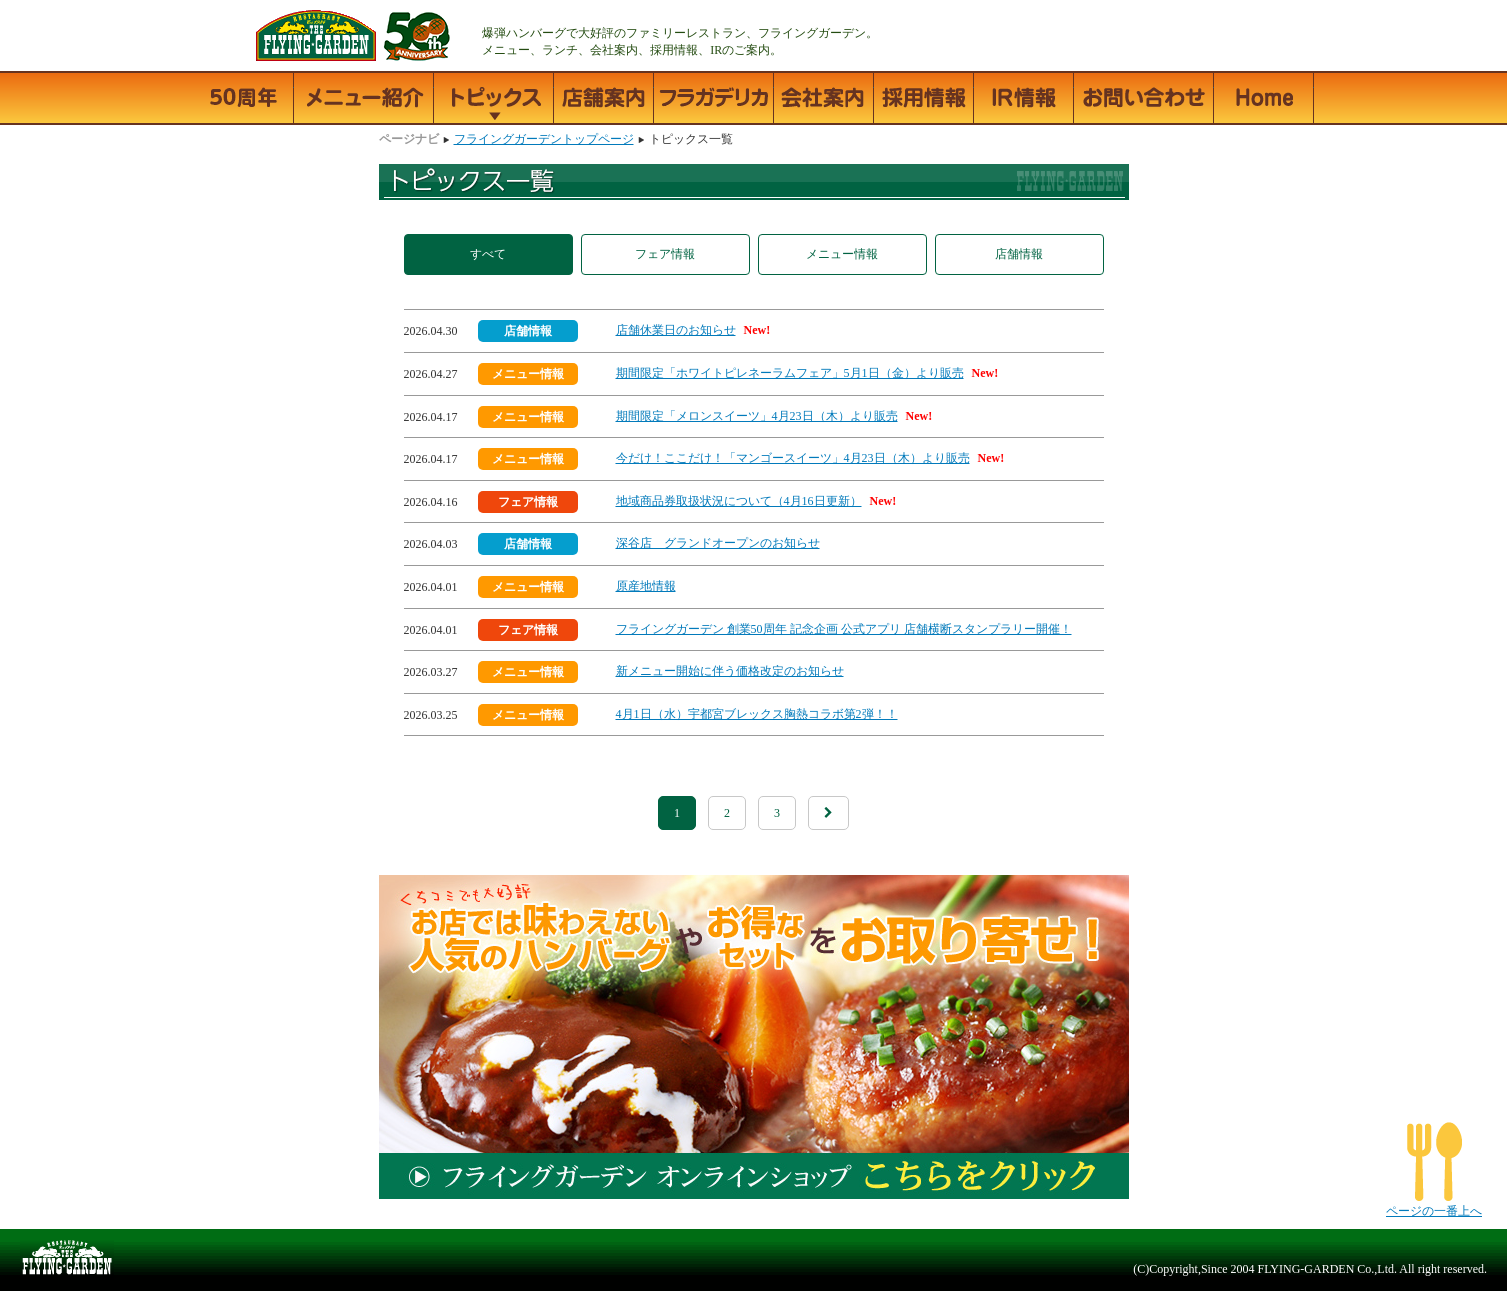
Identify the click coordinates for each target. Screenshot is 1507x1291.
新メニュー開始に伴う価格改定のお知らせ (730, 671)
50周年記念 (244, 98)
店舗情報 (604, 98)
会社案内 (824, 98)
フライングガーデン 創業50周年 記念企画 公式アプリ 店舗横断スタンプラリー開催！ (844, 629)
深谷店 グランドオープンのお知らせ (718, 543)
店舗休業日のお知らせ (676, 330)
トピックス (494, 98)
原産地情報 (646, 586)
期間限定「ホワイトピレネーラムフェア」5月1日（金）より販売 (790, 373)
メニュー (364, 98)
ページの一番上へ (1434, 1211)
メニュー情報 (842, 254)
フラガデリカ (714, 98)
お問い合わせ (1144, 98)
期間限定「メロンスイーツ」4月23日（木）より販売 (757, 416)
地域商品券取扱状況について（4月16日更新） (739, 501)
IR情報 (1024, 98)
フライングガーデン (226, 35)
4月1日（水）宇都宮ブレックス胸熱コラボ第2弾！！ (757, 714)
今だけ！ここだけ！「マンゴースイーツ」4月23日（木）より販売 (793, 458)
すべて (488, 254)
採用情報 (924, 98)
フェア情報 (665, 254)
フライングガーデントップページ (1264, 98)
